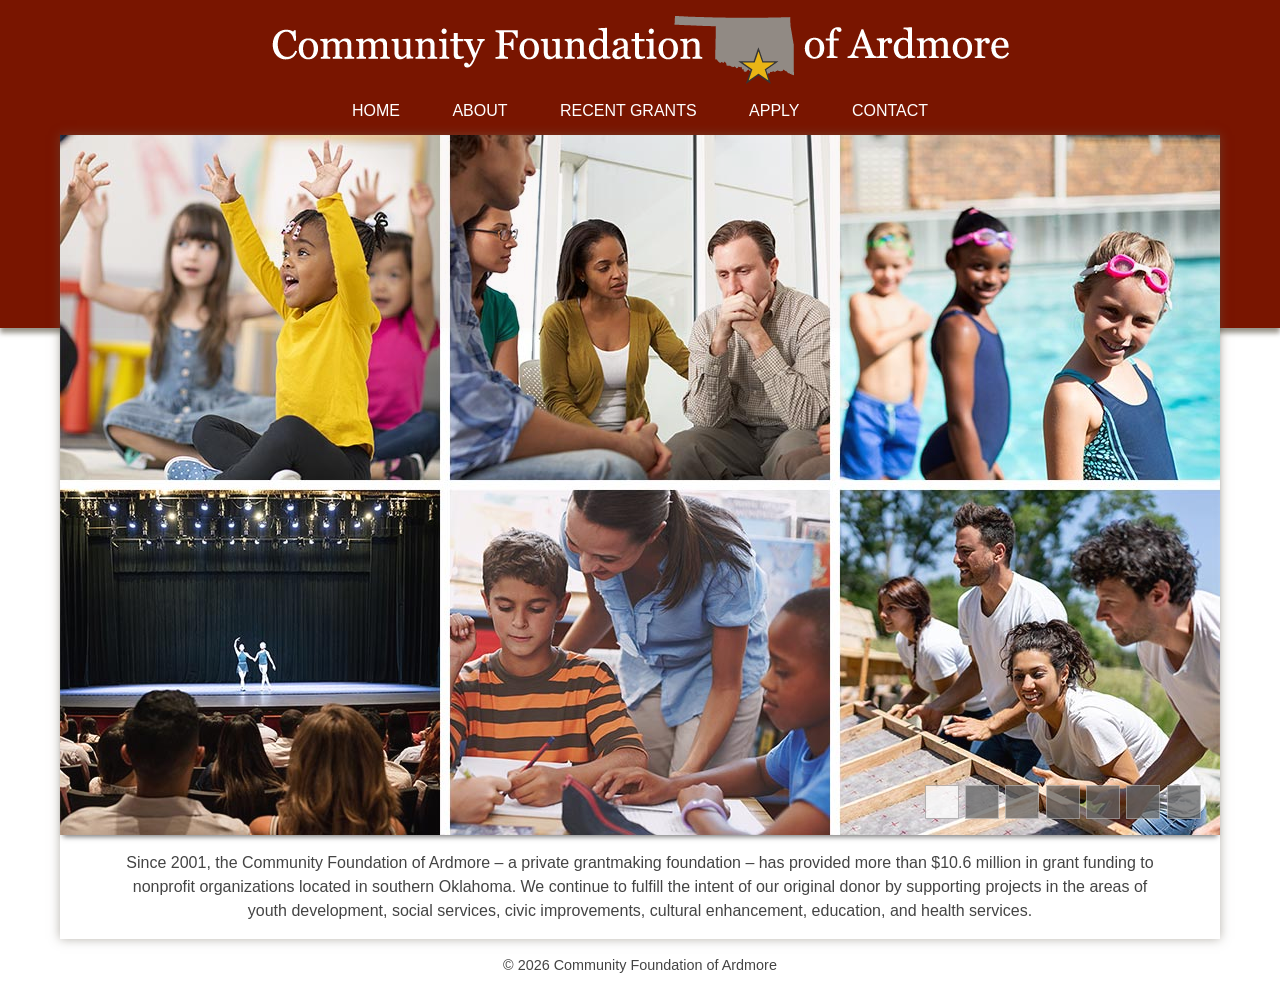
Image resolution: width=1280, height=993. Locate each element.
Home (376, 110)
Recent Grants (628, 110)
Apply (774, 110)
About (479, 110)
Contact (890, 110)
